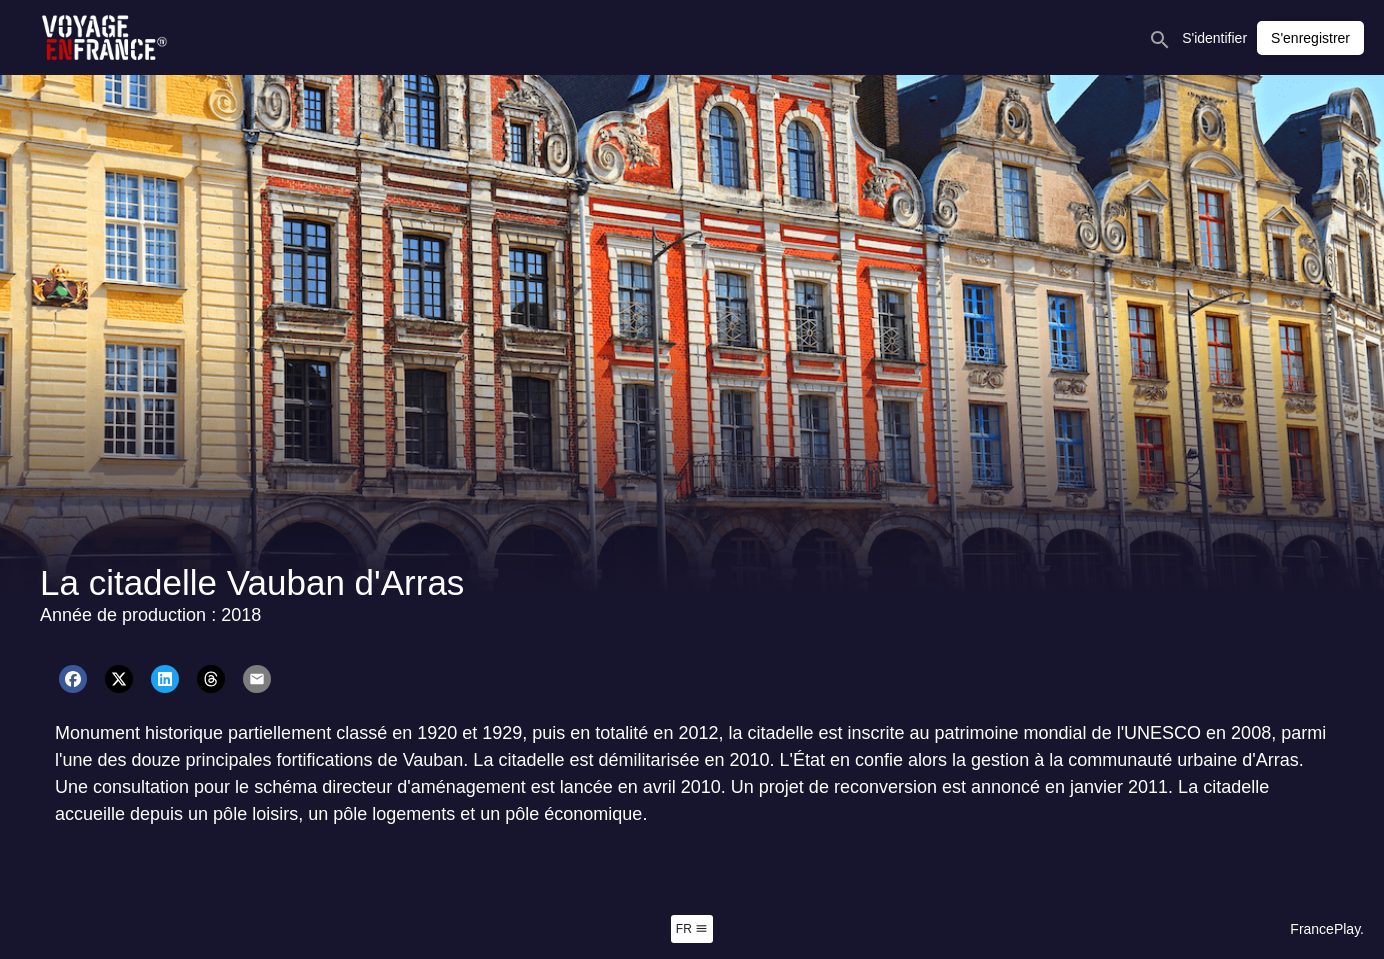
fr (692, 929)
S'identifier (1214, 38)
